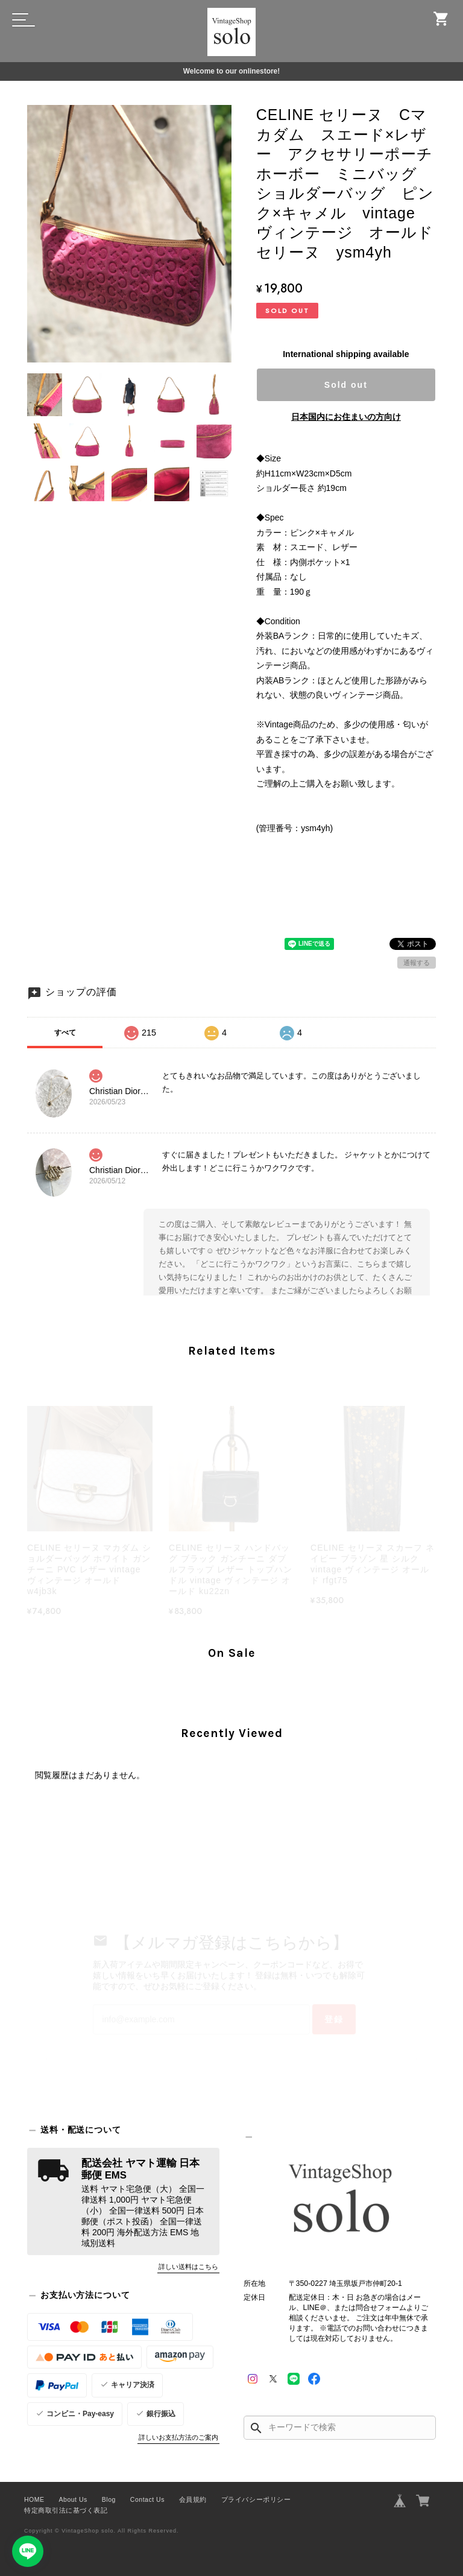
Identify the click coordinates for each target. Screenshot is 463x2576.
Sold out (346, 385)
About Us (73, 2499)
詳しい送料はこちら (188, 2266)
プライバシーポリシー (256, 2499)
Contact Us (147, 2499)
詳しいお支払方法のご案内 (178, 2437)
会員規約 (193, 2499)
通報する (416, 962)
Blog (109, 2499)
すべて (65, 1032)
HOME (34, 2499)
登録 (334, 2019)
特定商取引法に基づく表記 (65, 2510)
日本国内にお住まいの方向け (346, 417)
